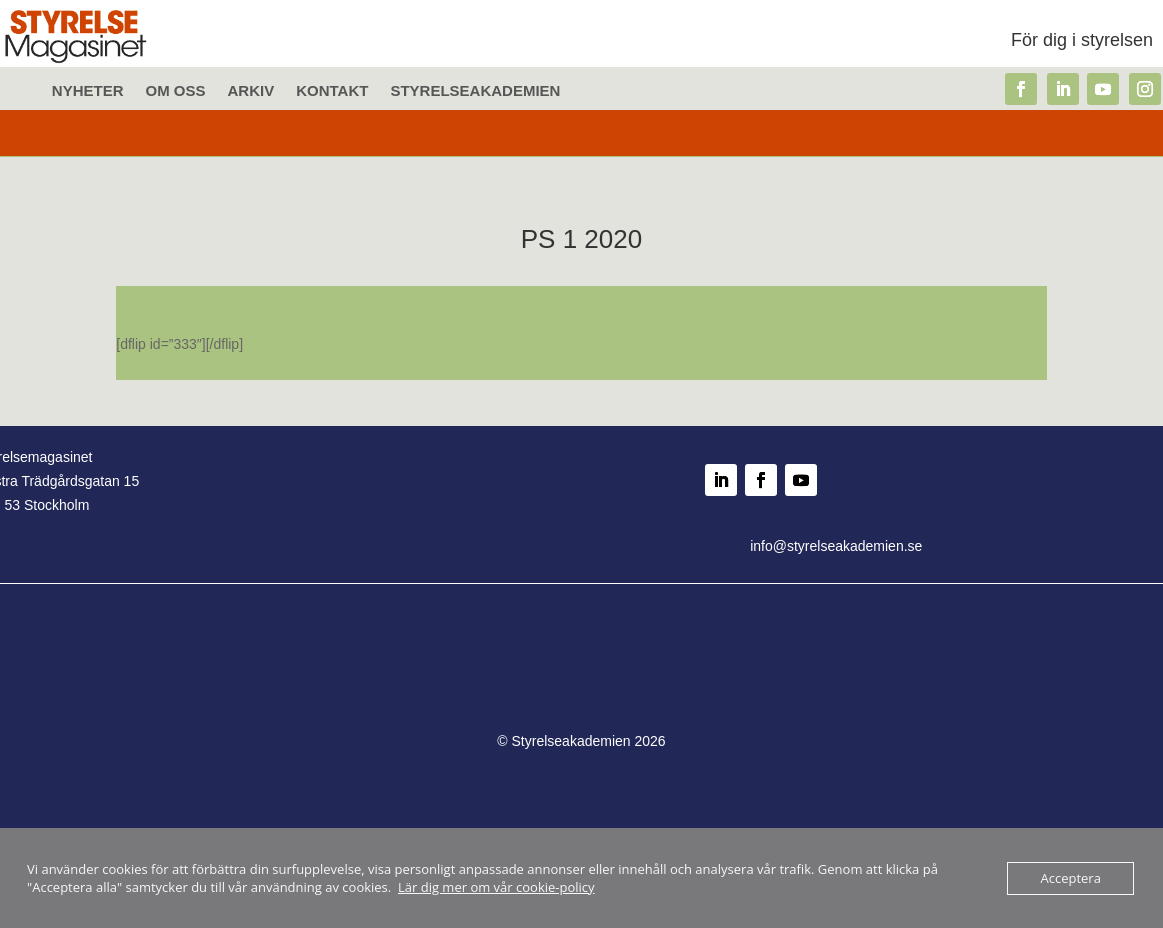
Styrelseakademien (475, 91)
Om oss (176, 91)
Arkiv (251, 91)
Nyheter (88, 91)
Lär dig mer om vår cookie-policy (496, 887)
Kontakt (332, 91)
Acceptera (1070, 878)
